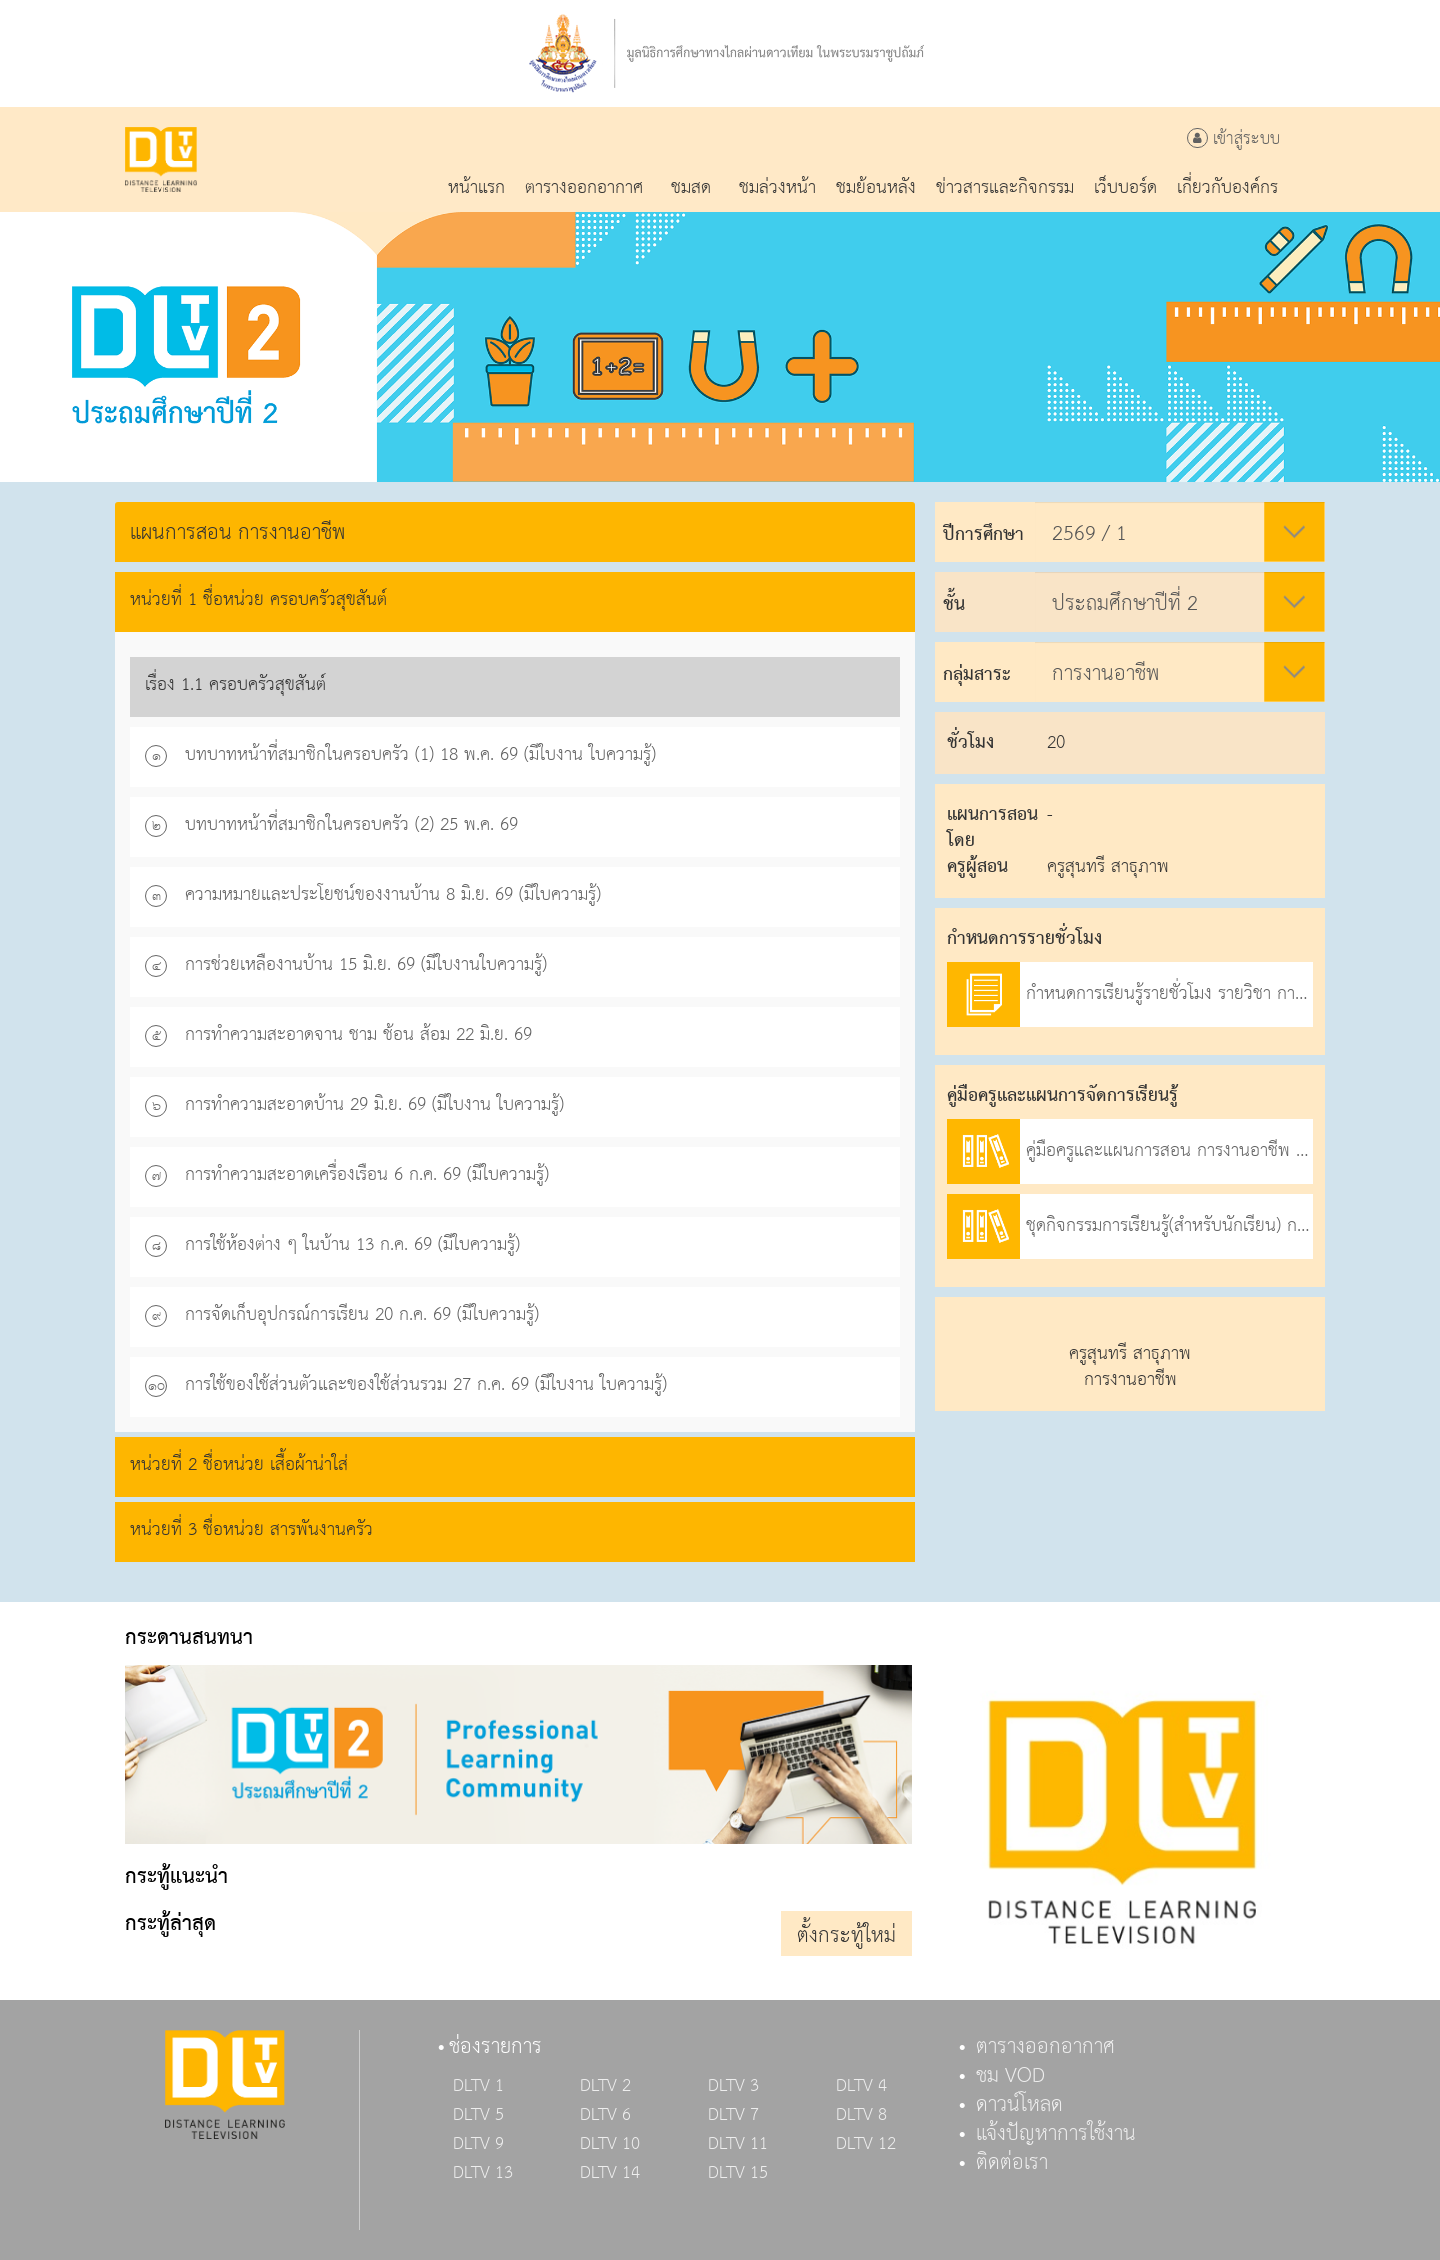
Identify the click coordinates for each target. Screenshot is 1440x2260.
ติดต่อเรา (1012, 2163)
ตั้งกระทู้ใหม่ (846, 1936)
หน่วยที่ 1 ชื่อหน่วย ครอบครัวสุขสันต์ (258, 599)
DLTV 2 (605, 2086)
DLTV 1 (478, 2086)
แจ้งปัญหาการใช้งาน (1056, 2134)
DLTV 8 (861, 2115)
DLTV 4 (861, 2086)
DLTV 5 (478, 2115)
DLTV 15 (738, 2173)
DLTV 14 (610, 2173)
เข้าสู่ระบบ (1233, 139)
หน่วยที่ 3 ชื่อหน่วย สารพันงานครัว (251, 1529)
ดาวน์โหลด (1019, 2105)
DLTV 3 (733, 2086)
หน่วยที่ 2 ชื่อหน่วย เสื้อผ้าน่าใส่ (239, 1464)
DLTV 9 (478, 2144)
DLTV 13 (483, 2173)
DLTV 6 (605, 2115)
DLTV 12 (866, 2144)
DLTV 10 (610, 2144)
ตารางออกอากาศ (1045, 2047)
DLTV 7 (733, 2115)
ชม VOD (1010, 2076)
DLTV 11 (738, 2144)
